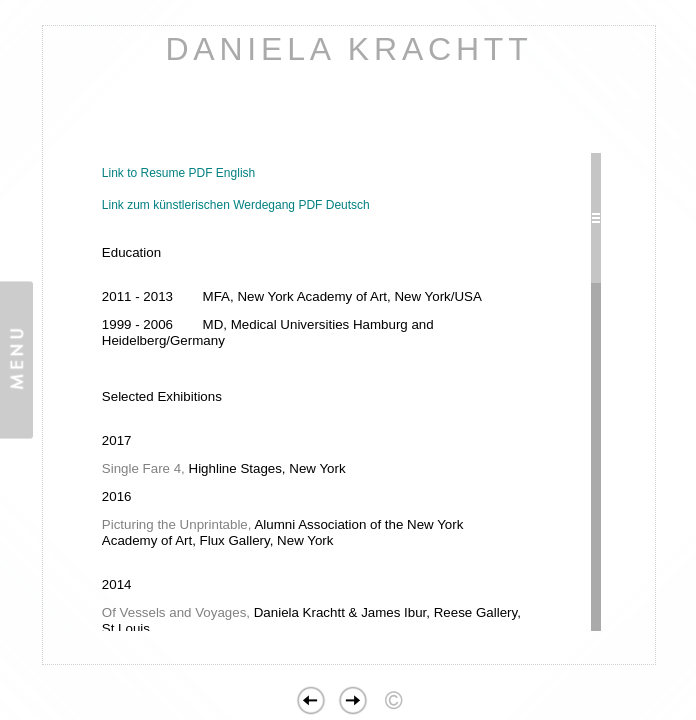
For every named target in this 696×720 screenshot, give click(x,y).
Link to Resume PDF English (178, 173)
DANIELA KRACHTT (348, 49)
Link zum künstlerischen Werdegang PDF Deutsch (236, 205)
